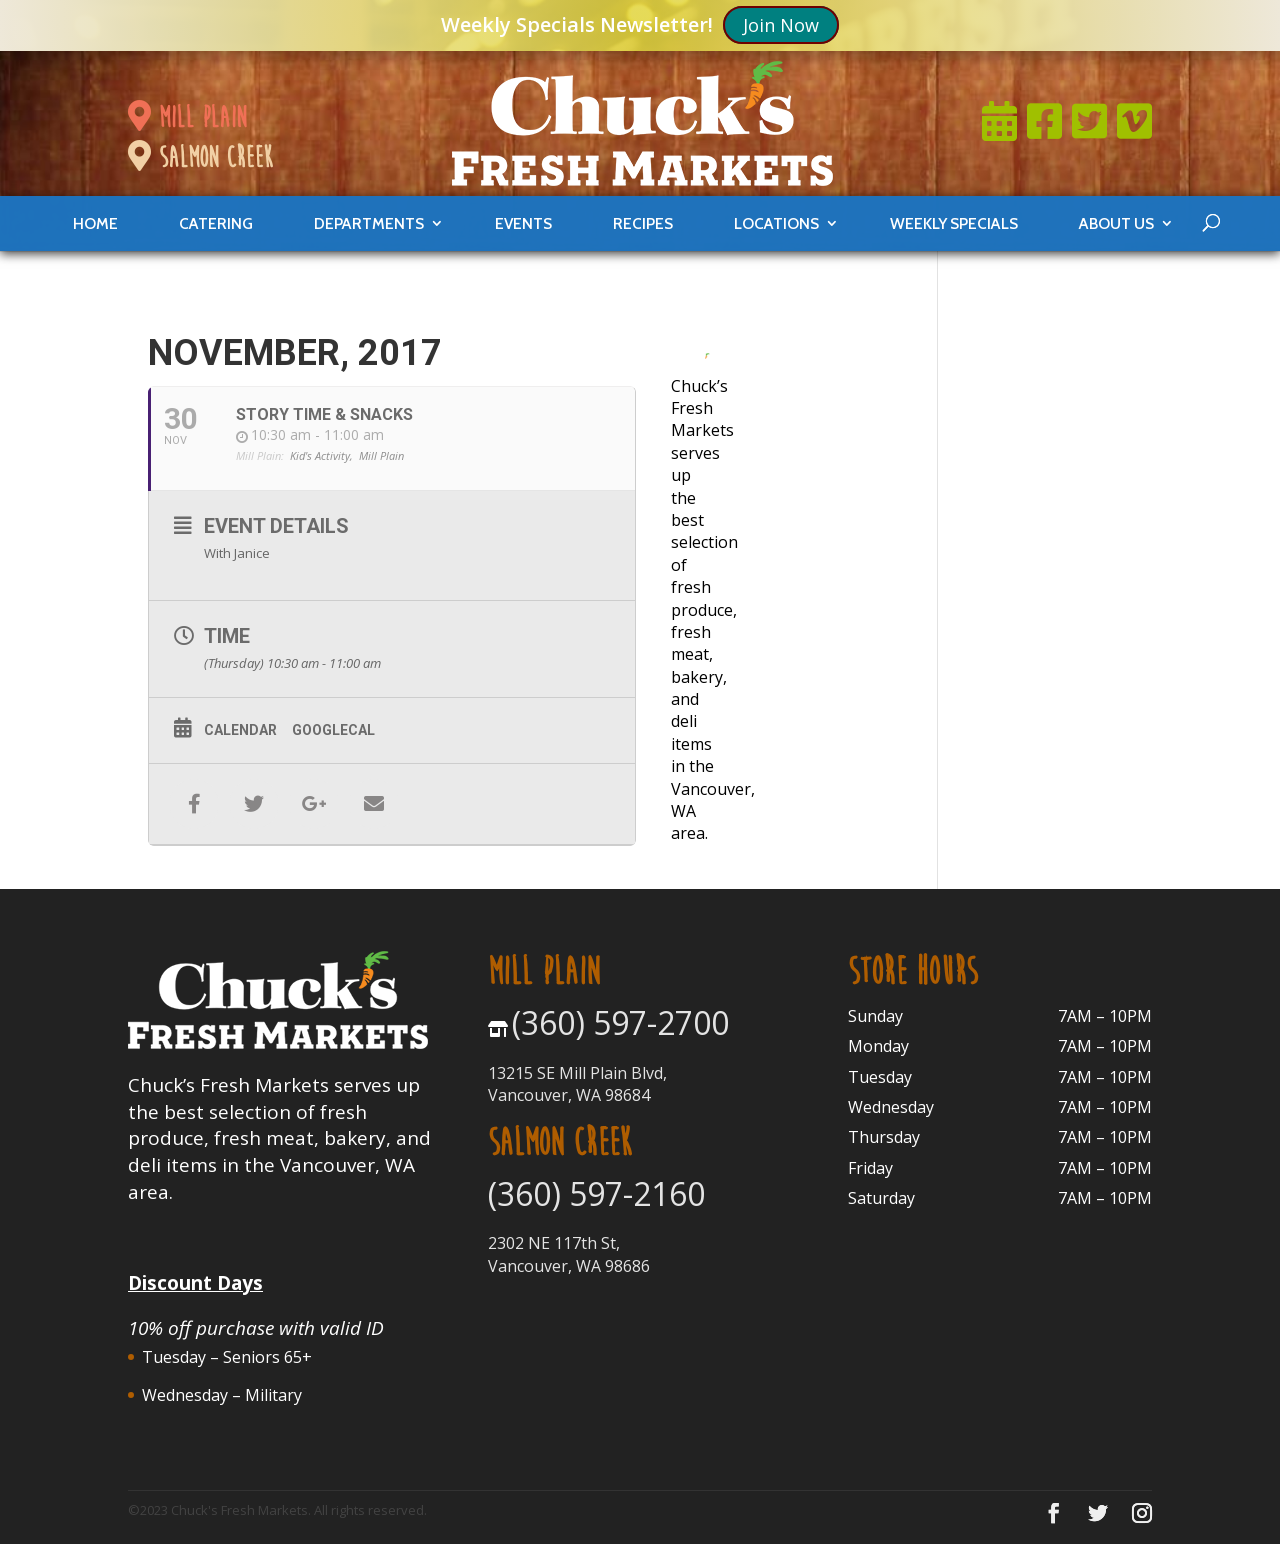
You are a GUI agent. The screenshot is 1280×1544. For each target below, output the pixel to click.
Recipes (643, 223)
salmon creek (200, 157)
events (523, 223)
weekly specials (954, 223)
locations (776, 223)
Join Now (781, 24)
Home (95, 223)
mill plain (187, 117)
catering (216, 223)
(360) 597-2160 (596, 1193)
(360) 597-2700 (620, 1022)
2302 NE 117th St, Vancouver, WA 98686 (569, 1254)
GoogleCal (333, 730)
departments (369, 223)
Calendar (240, 730)
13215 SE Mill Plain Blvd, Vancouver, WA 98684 (577, 1084)
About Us (1116, 223)
